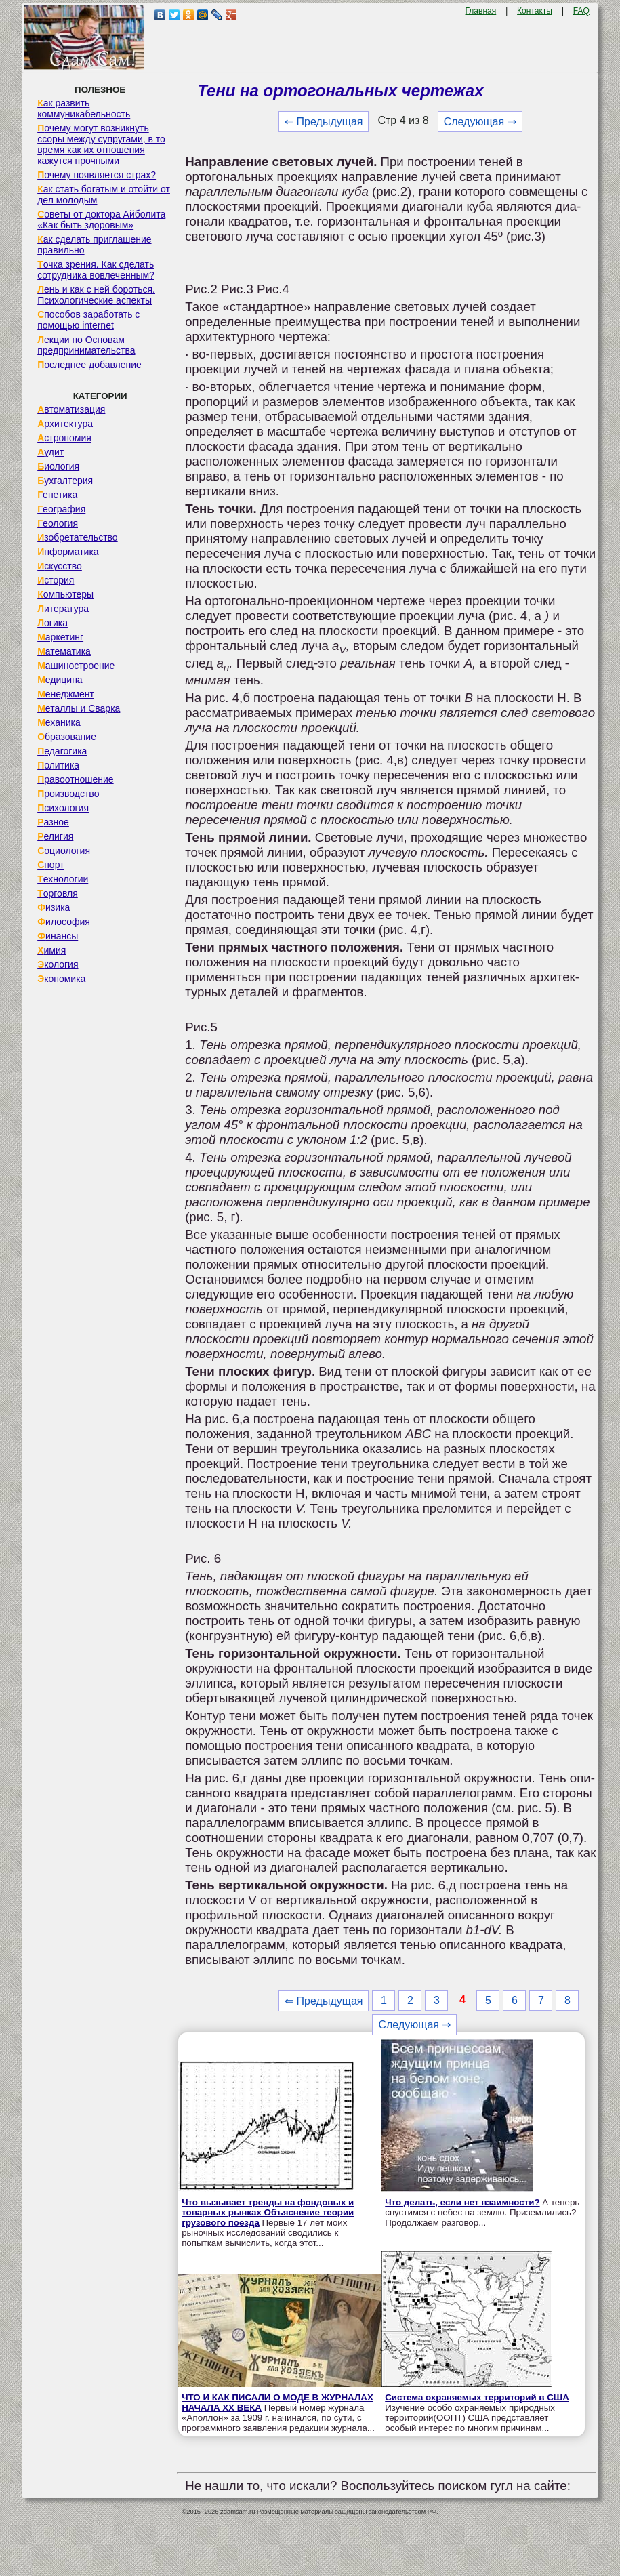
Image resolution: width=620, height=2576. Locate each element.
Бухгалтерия (65, 480)
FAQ (581, 11)
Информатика (67, 551)
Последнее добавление (89, 364)
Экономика (61, 978)
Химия (51, 950)
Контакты (534, 11)
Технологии (62, 879)
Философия (63, 921)
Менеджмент (65, 694)
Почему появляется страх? (96, 174)
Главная (481, 11)
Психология (63, 807)
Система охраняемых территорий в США (477, 2397)
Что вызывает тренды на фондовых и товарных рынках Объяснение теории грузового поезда (268, 2212)
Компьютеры (65, 594)
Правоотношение (75, 779)
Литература (63, 608)
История (55, 580)
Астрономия (64, 437)
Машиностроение (76, 665)
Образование (66, 736)
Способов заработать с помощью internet (88, 320)
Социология (63, 850)
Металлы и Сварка (78, 708)
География (61, 509)
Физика (53, 907)
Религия (55, 836)
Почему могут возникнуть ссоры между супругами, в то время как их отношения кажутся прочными (101, 144)
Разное (53, 822)
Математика (64, 651)
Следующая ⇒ (480, 121)
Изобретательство (77, 537)
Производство (68, 793)
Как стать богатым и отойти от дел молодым (103, 194)
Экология (57, 964)
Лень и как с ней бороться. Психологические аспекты (96, 295)
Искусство (59, 565)
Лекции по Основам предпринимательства (86, 345)
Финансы (57, 936)
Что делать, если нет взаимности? (462, 2202)
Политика (58, 765)
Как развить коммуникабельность (83, 108)
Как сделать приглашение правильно (94, 244)
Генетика (57, 494)
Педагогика (62, 750)
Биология (58, 466)
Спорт (50, 864)
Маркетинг (60, 637)
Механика (59, 722)
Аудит (50, 452)
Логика (52, 622)
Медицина (60, 679)
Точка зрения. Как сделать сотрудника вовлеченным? (95, 270)
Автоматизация (71, 409)
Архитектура (65, 423)
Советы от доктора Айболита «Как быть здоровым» (101, 219)
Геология (57, 523)
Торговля (57, 893)
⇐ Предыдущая (324, 121)
